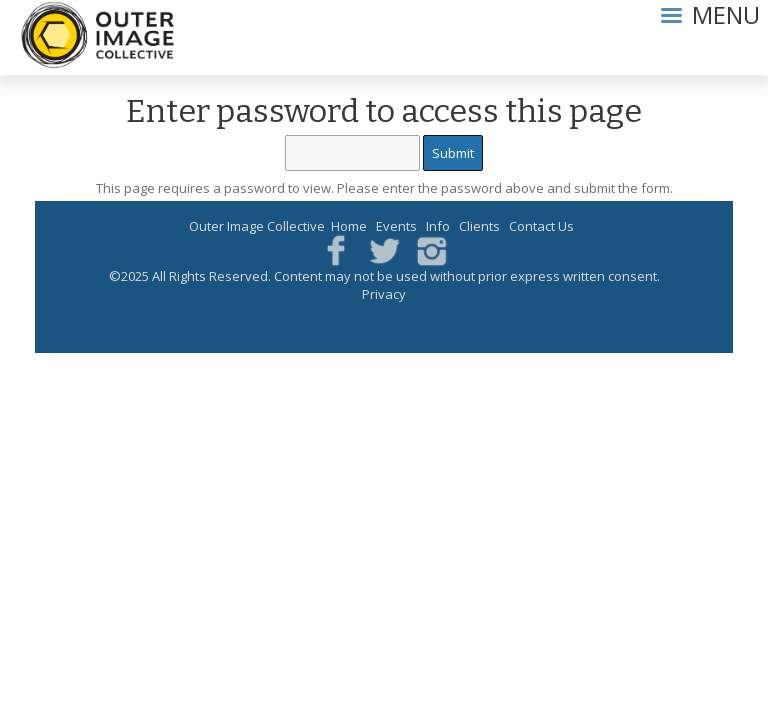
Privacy (384, 294)
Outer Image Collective (257, 226)
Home (349, 226)
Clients (479, 226)
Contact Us (541, 226)
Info (438, 226)
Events (396, 226)
